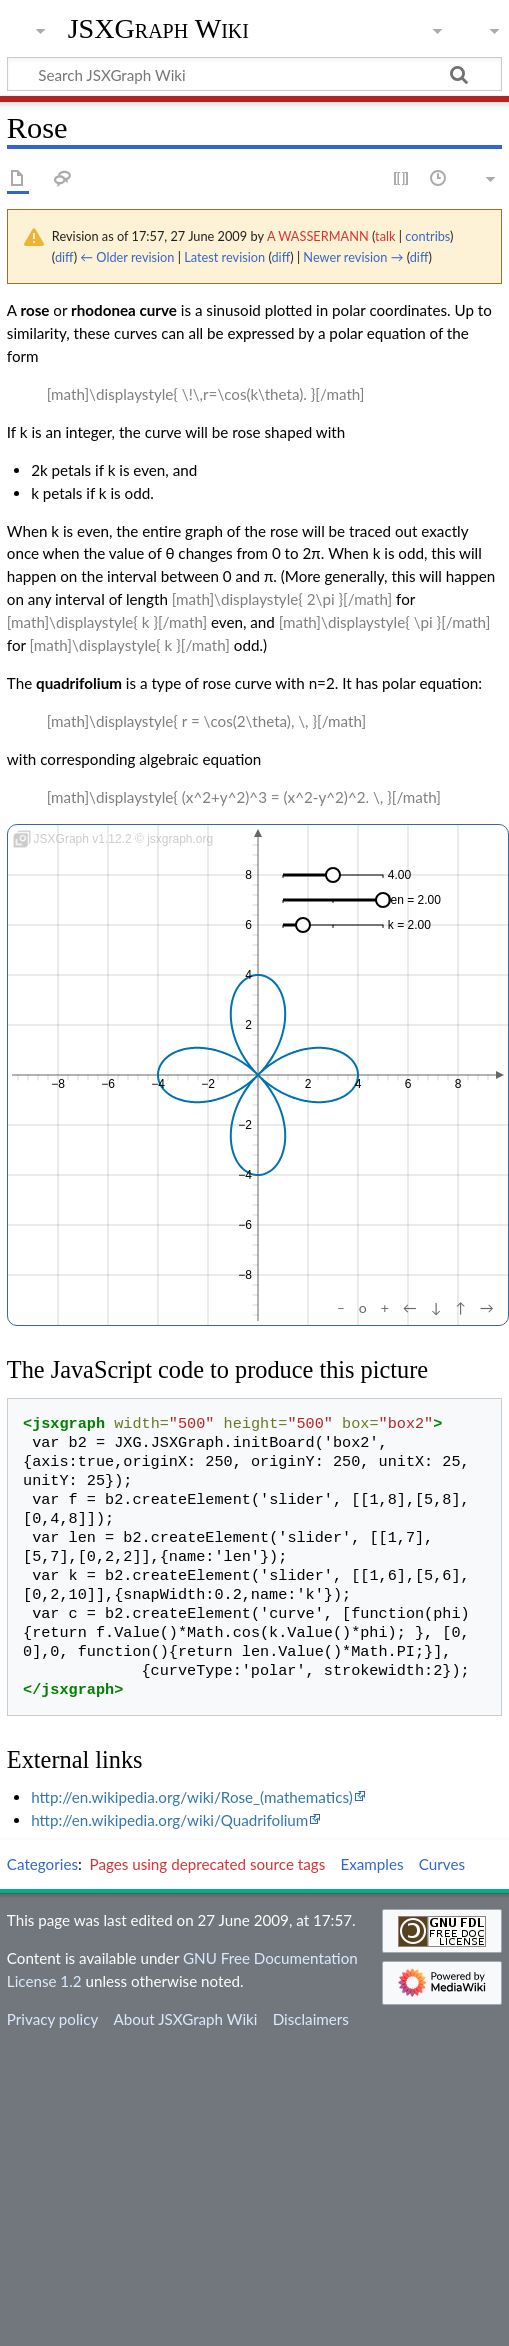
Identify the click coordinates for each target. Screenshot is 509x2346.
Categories (42, 1864)
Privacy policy (52, 2019)
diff (64, 257)
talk (385, 236)
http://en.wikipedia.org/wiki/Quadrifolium (169, 1820)
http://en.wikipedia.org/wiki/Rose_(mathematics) (192, 1797)
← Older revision (127, 257)
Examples (371, 1864)
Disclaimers (311, 2019)
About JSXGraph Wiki (185, 2019)
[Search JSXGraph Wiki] (254, 74)
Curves (442, 1864)
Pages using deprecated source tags (208, 1864)
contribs (427, 236)
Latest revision (224, 257)
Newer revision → (353, 257)
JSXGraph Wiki (158, 29)
